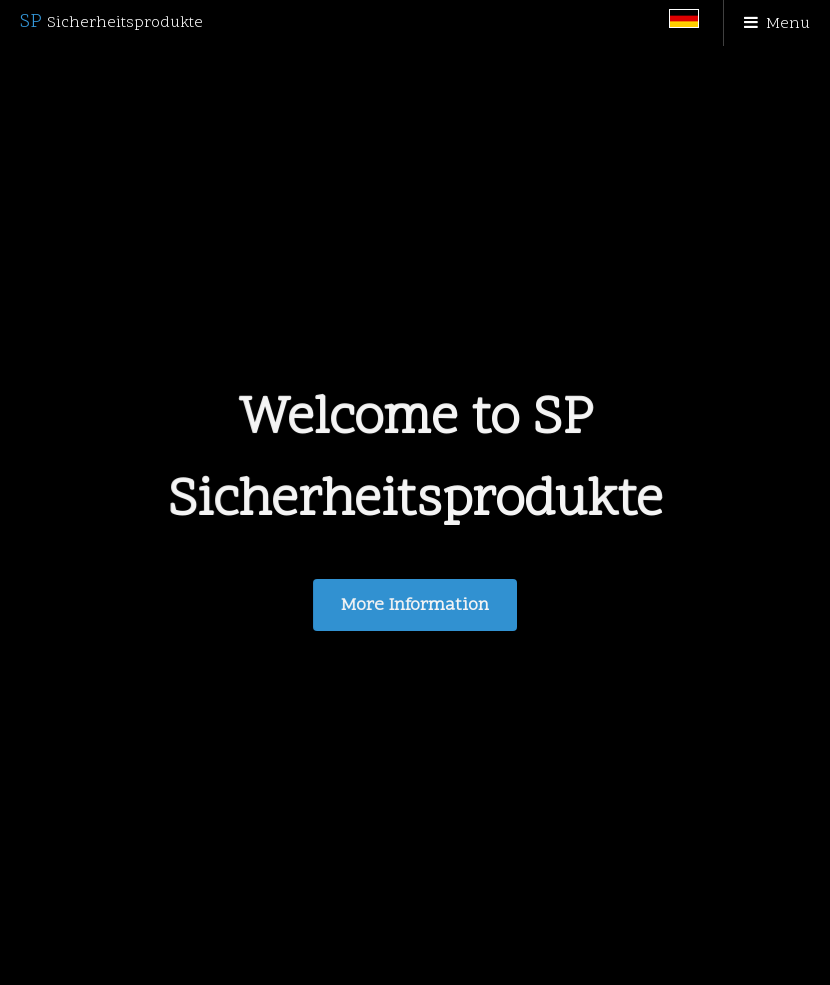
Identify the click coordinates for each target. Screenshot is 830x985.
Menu (788, 24)
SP (111, 22)
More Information (415, 605)
